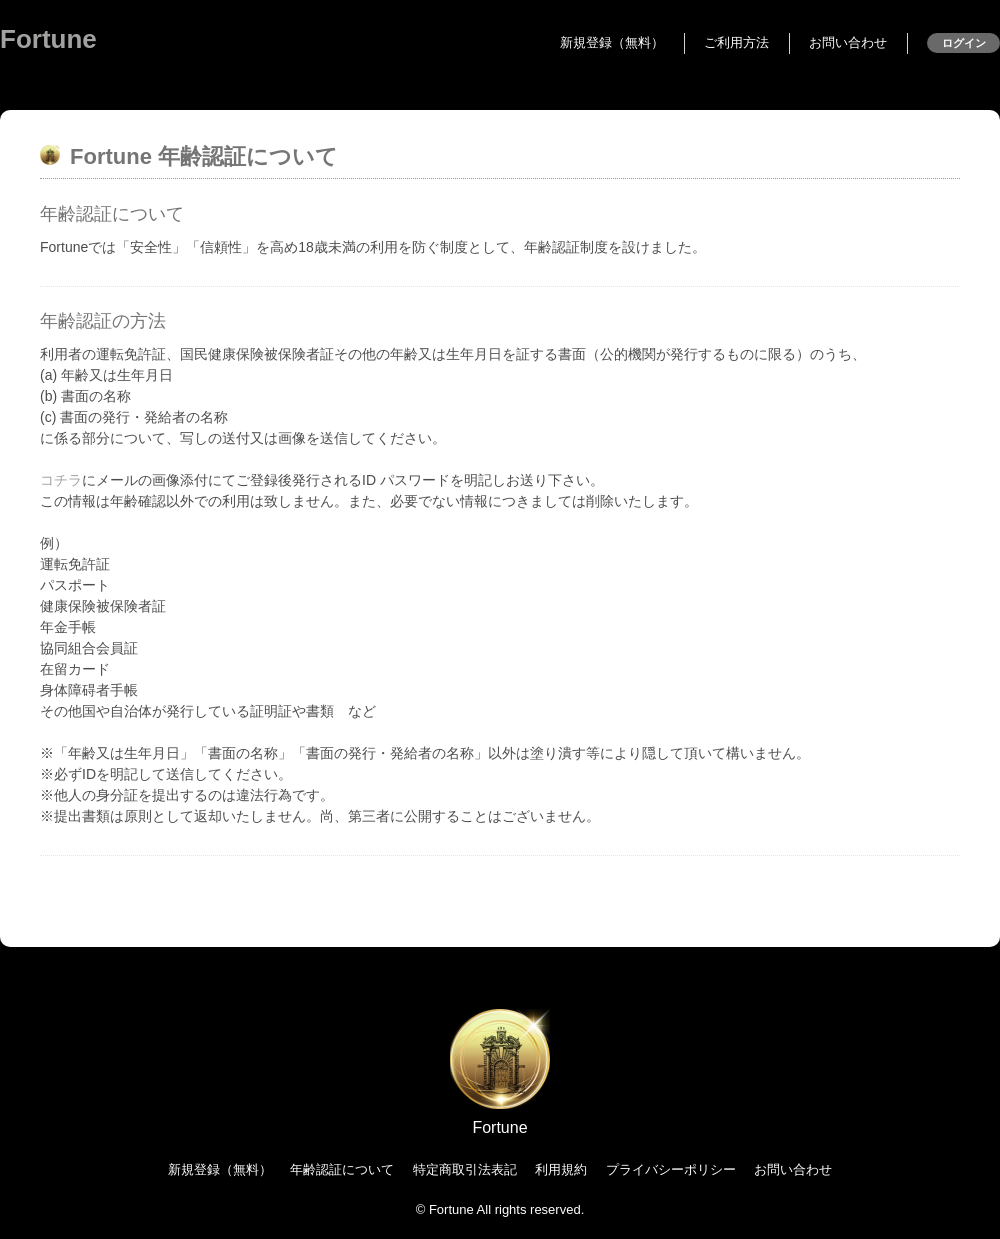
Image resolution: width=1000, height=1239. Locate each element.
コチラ (61, 480)
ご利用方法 (736, 42)
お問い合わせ (848, 42)
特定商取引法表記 (465, 1169)
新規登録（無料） (612, 42)
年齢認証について (342, 1169)
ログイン (964, 43)
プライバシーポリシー (671, 1169)
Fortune (48, 39)
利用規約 (561, 1169)
